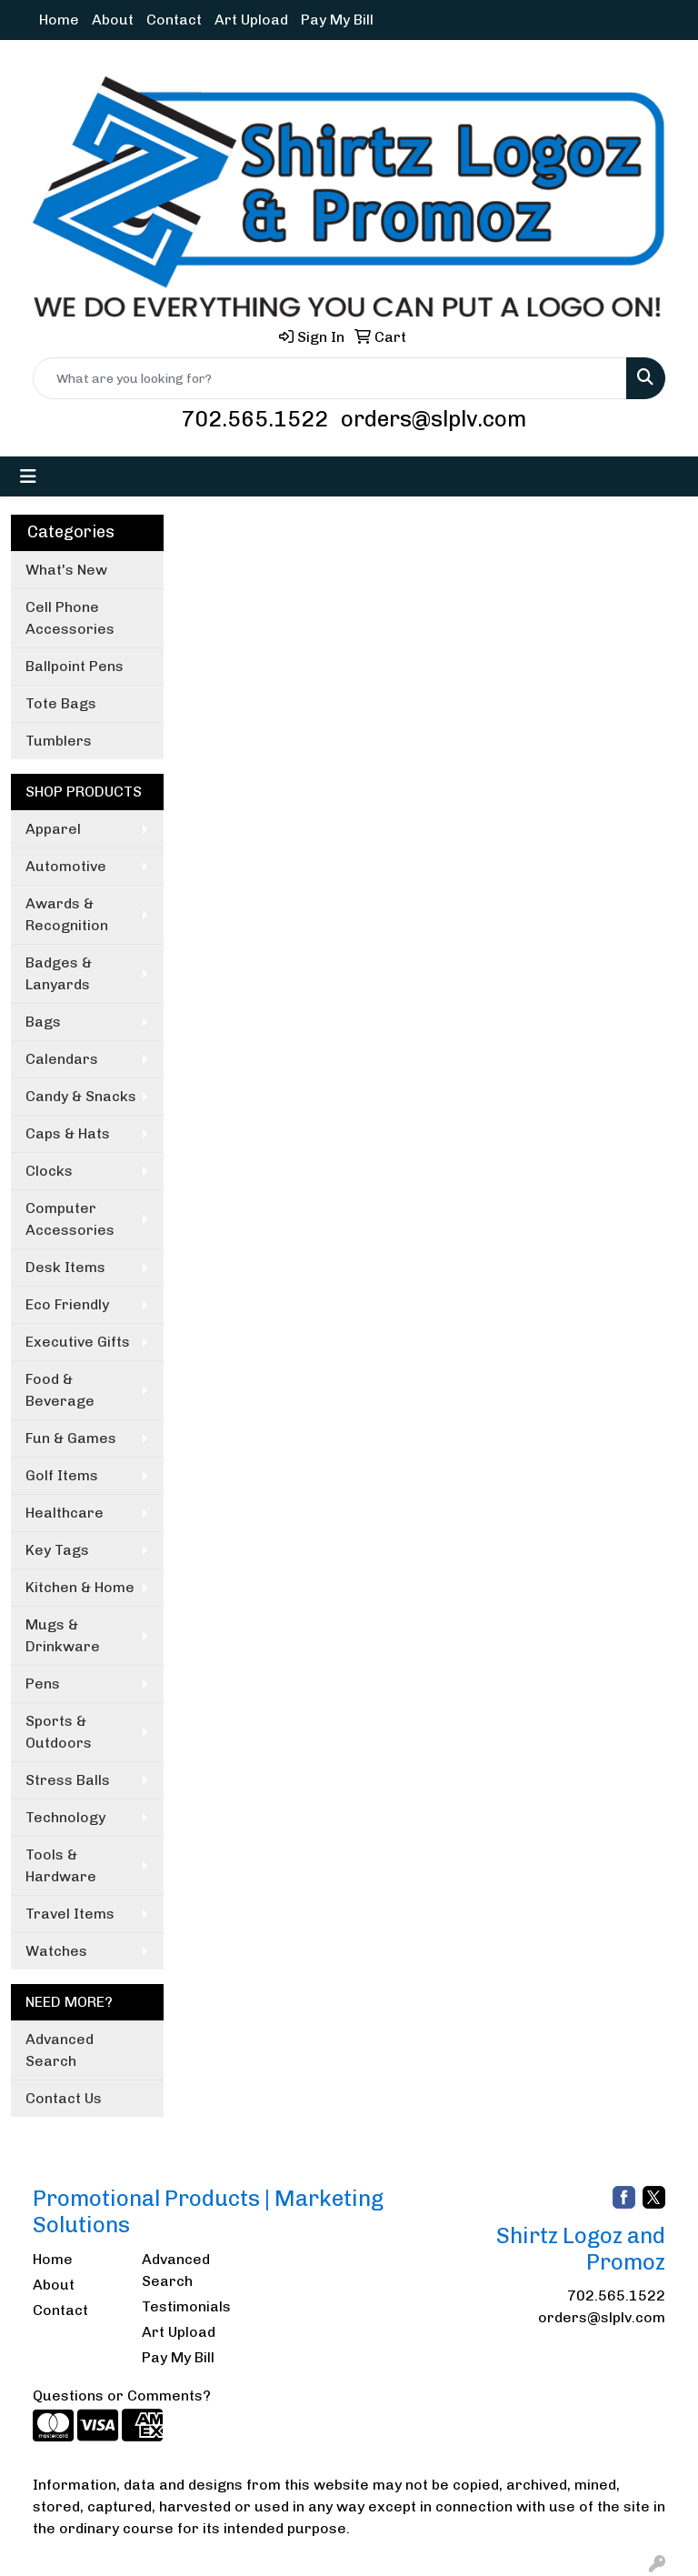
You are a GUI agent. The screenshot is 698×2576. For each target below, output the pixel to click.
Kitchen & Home (80, 1587)
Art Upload (251, 19)
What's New (66, 569)
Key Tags (57, 1550)
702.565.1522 (254, 419)
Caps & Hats (67, 1133)
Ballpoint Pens (74, 666)
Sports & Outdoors (58, 1731)
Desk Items (65, 1267)
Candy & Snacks (80, 1096)
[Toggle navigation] (28, 476)
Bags (43, 1021)
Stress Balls (67, 1780)
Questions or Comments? (122, 2395)
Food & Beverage (60, 1389)
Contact (174, 19)
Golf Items (61, 1475)
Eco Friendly (67, 1304)
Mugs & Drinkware (62, 1635)
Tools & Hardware (60, 1865)
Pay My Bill (337, 19)
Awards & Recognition (66, 914)
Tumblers (58, 740)
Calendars (61, 1058)
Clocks (49, 1170)
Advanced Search (59, 2050)
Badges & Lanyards (58, 973)
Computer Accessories (70, 1218)
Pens (42, 1683)
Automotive (65, 866)
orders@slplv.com (433, 419)
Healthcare (64, 1512)
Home (59, 19)
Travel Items (70, 1913)
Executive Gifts (77, 1341)
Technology (65, 1817)
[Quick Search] (330, 378)
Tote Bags (60, 703)
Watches (56, 1951)
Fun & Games (70, 1438)
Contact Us (63, 2098)
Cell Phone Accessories (70, 617)
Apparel (53, 828)
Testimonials (185, 2306)
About (113, 19)
